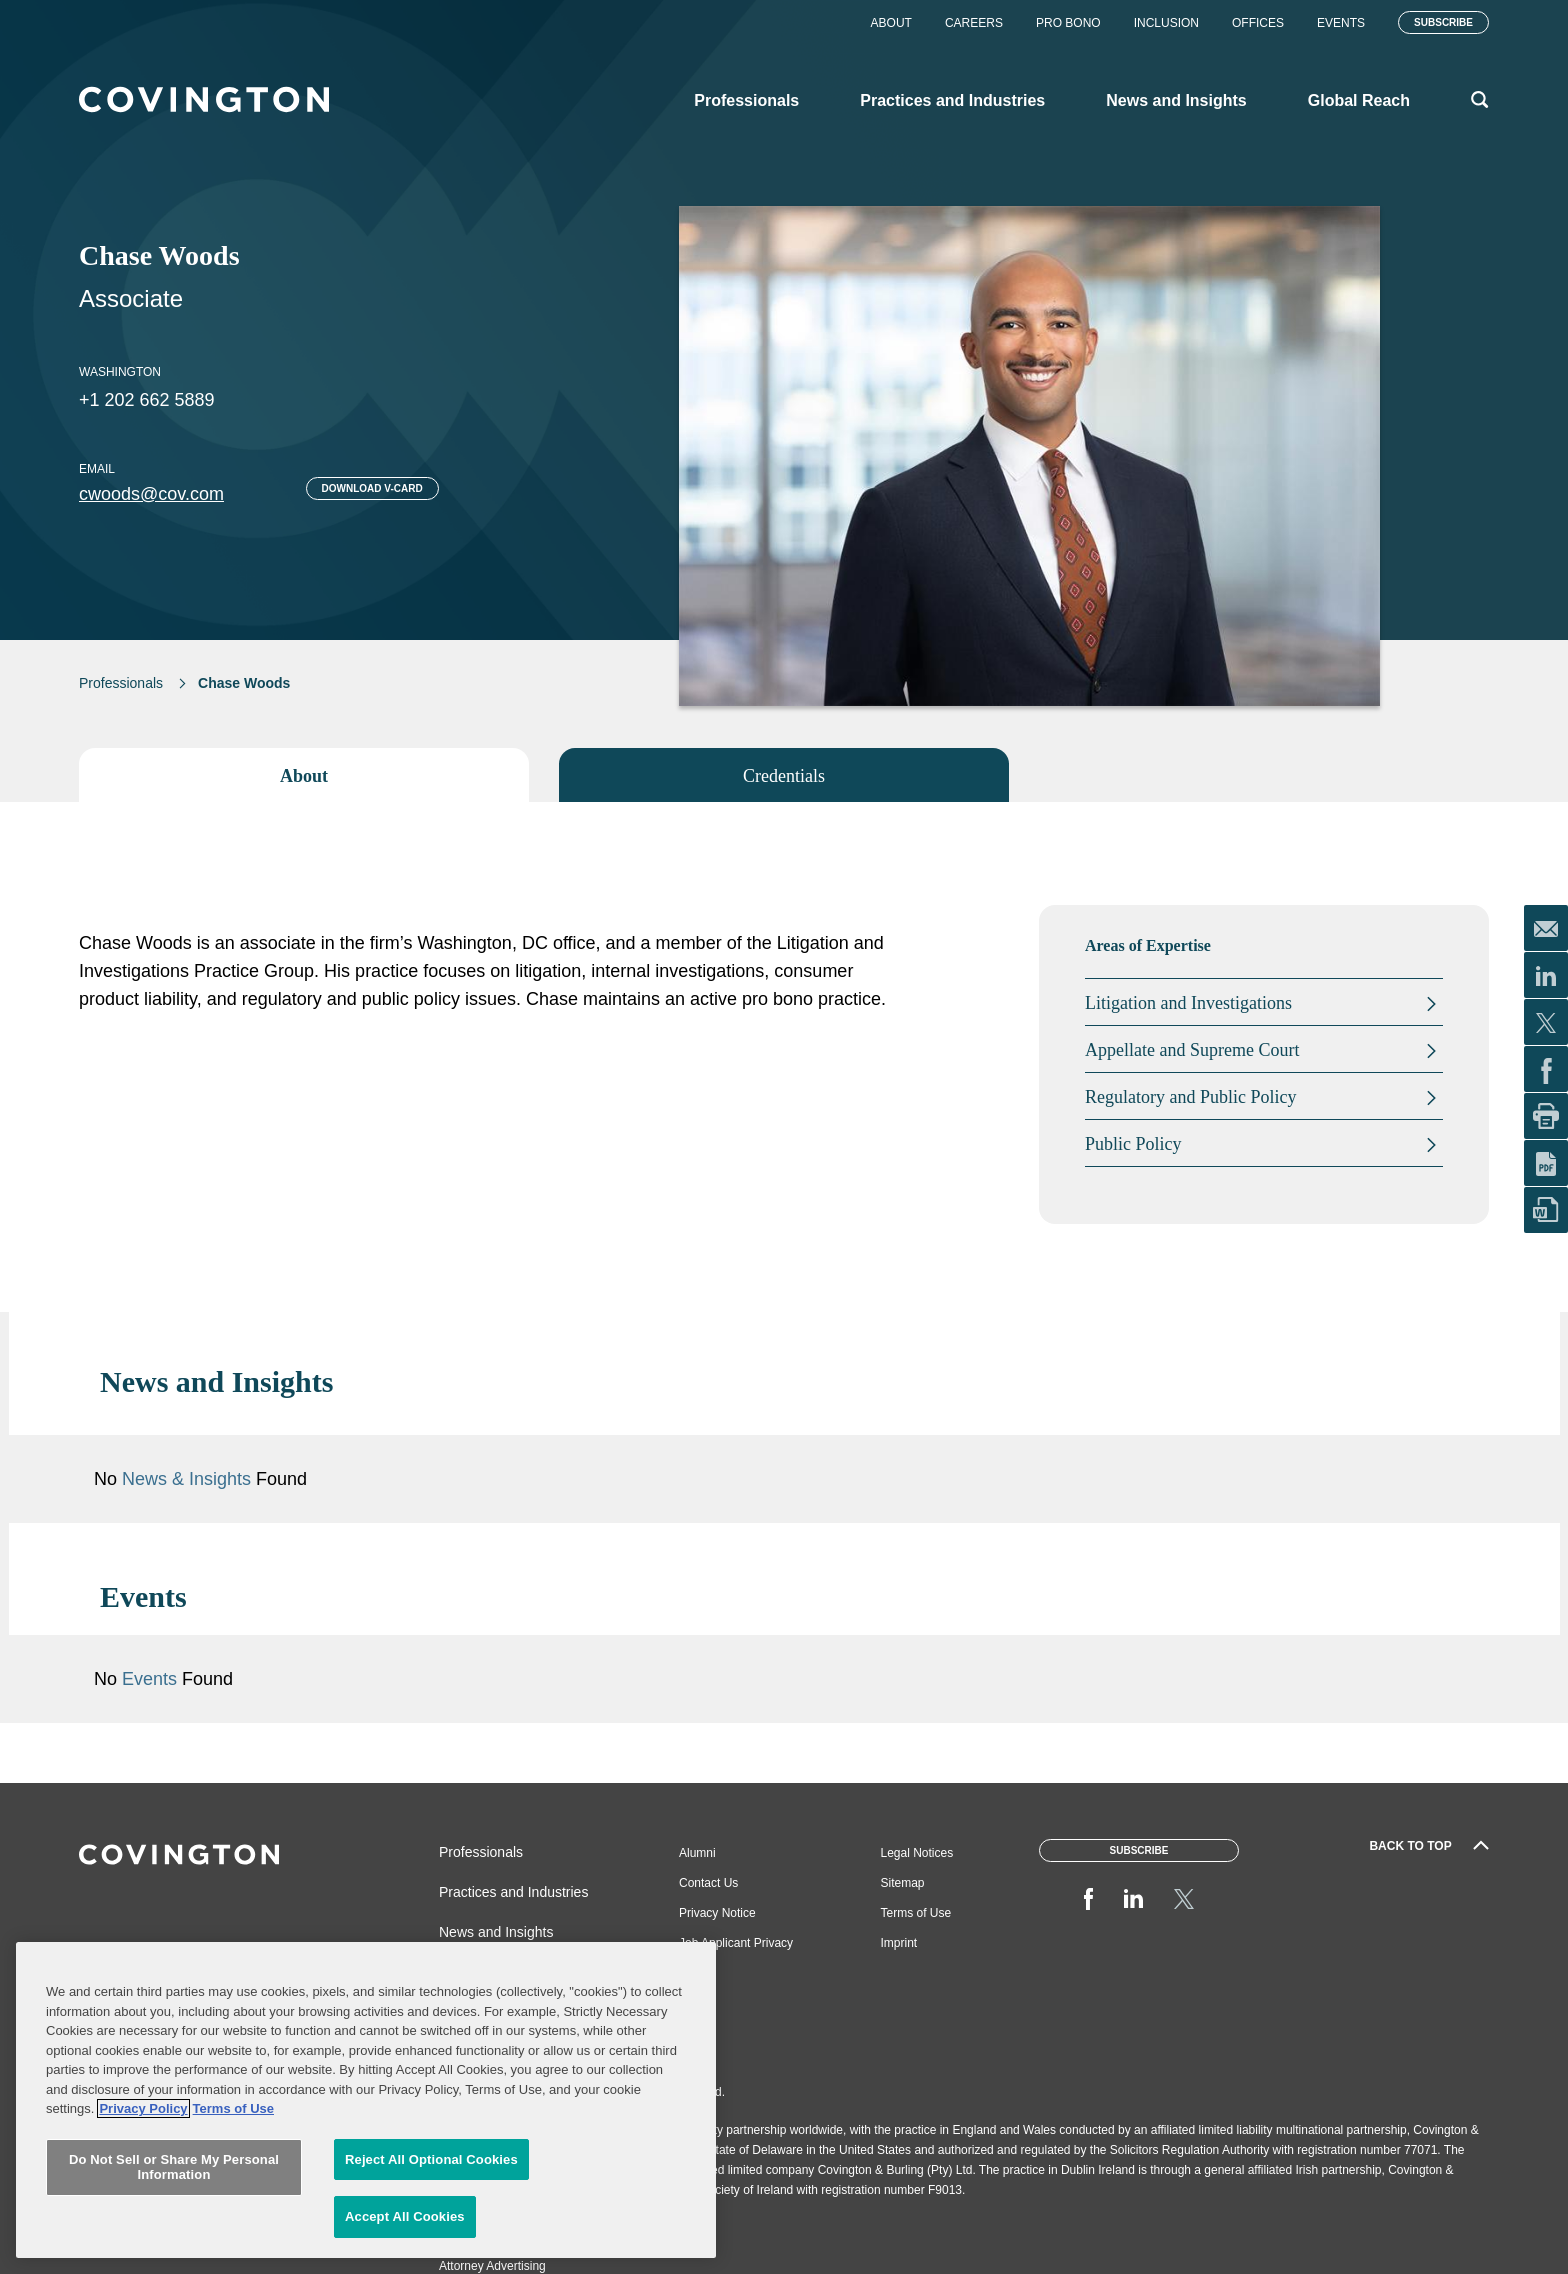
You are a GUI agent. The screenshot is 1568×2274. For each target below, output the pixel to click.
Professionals (121, 683)
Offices (1258, 23)
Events (1341, 23)
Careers (974, 23)
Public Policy (1133, 1144)
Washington (120, 372)
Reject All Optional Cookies (431, 2200)
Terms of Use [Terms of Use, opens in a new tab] (233, 2149)
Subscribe (1443, 22)
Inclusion (1166, 23)
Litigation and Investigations (1188, 1003)
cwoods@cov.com (151, 494)
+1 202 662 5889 (147, 400)
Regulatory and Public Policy (1190, 1097)
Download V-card (372, 488)
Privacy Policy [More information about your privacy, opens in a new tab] (143, 2149)
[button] (1392, 1381)
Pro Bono (1068, 23)
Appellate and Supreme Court (1192, 1050)
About (891, 23)
